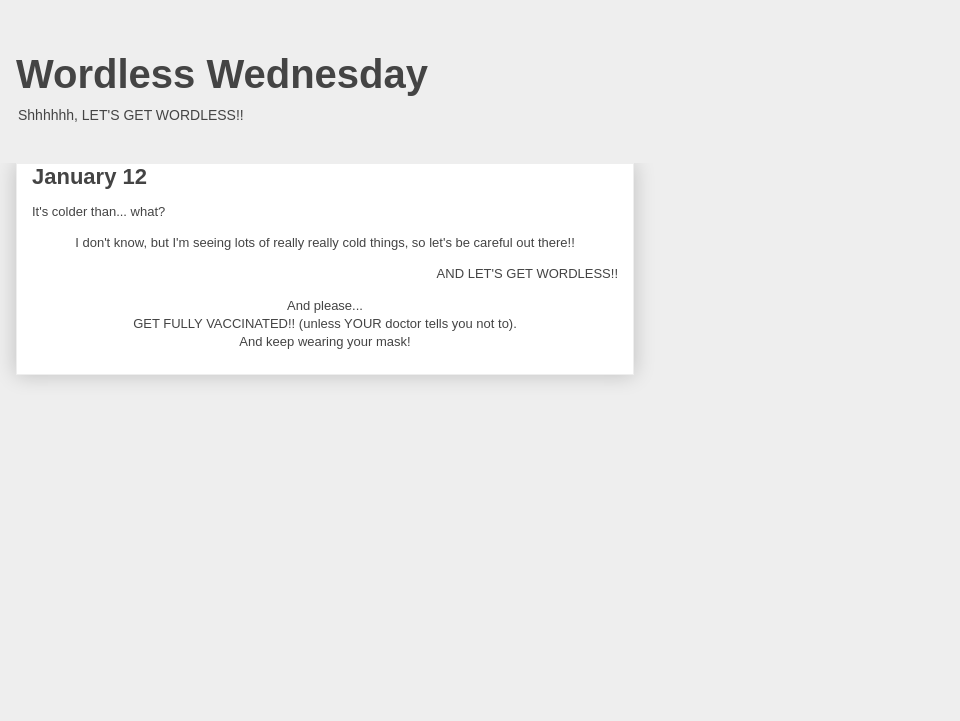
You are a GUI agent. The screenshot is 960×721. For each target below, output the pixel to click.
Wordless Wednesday (222, 74)
